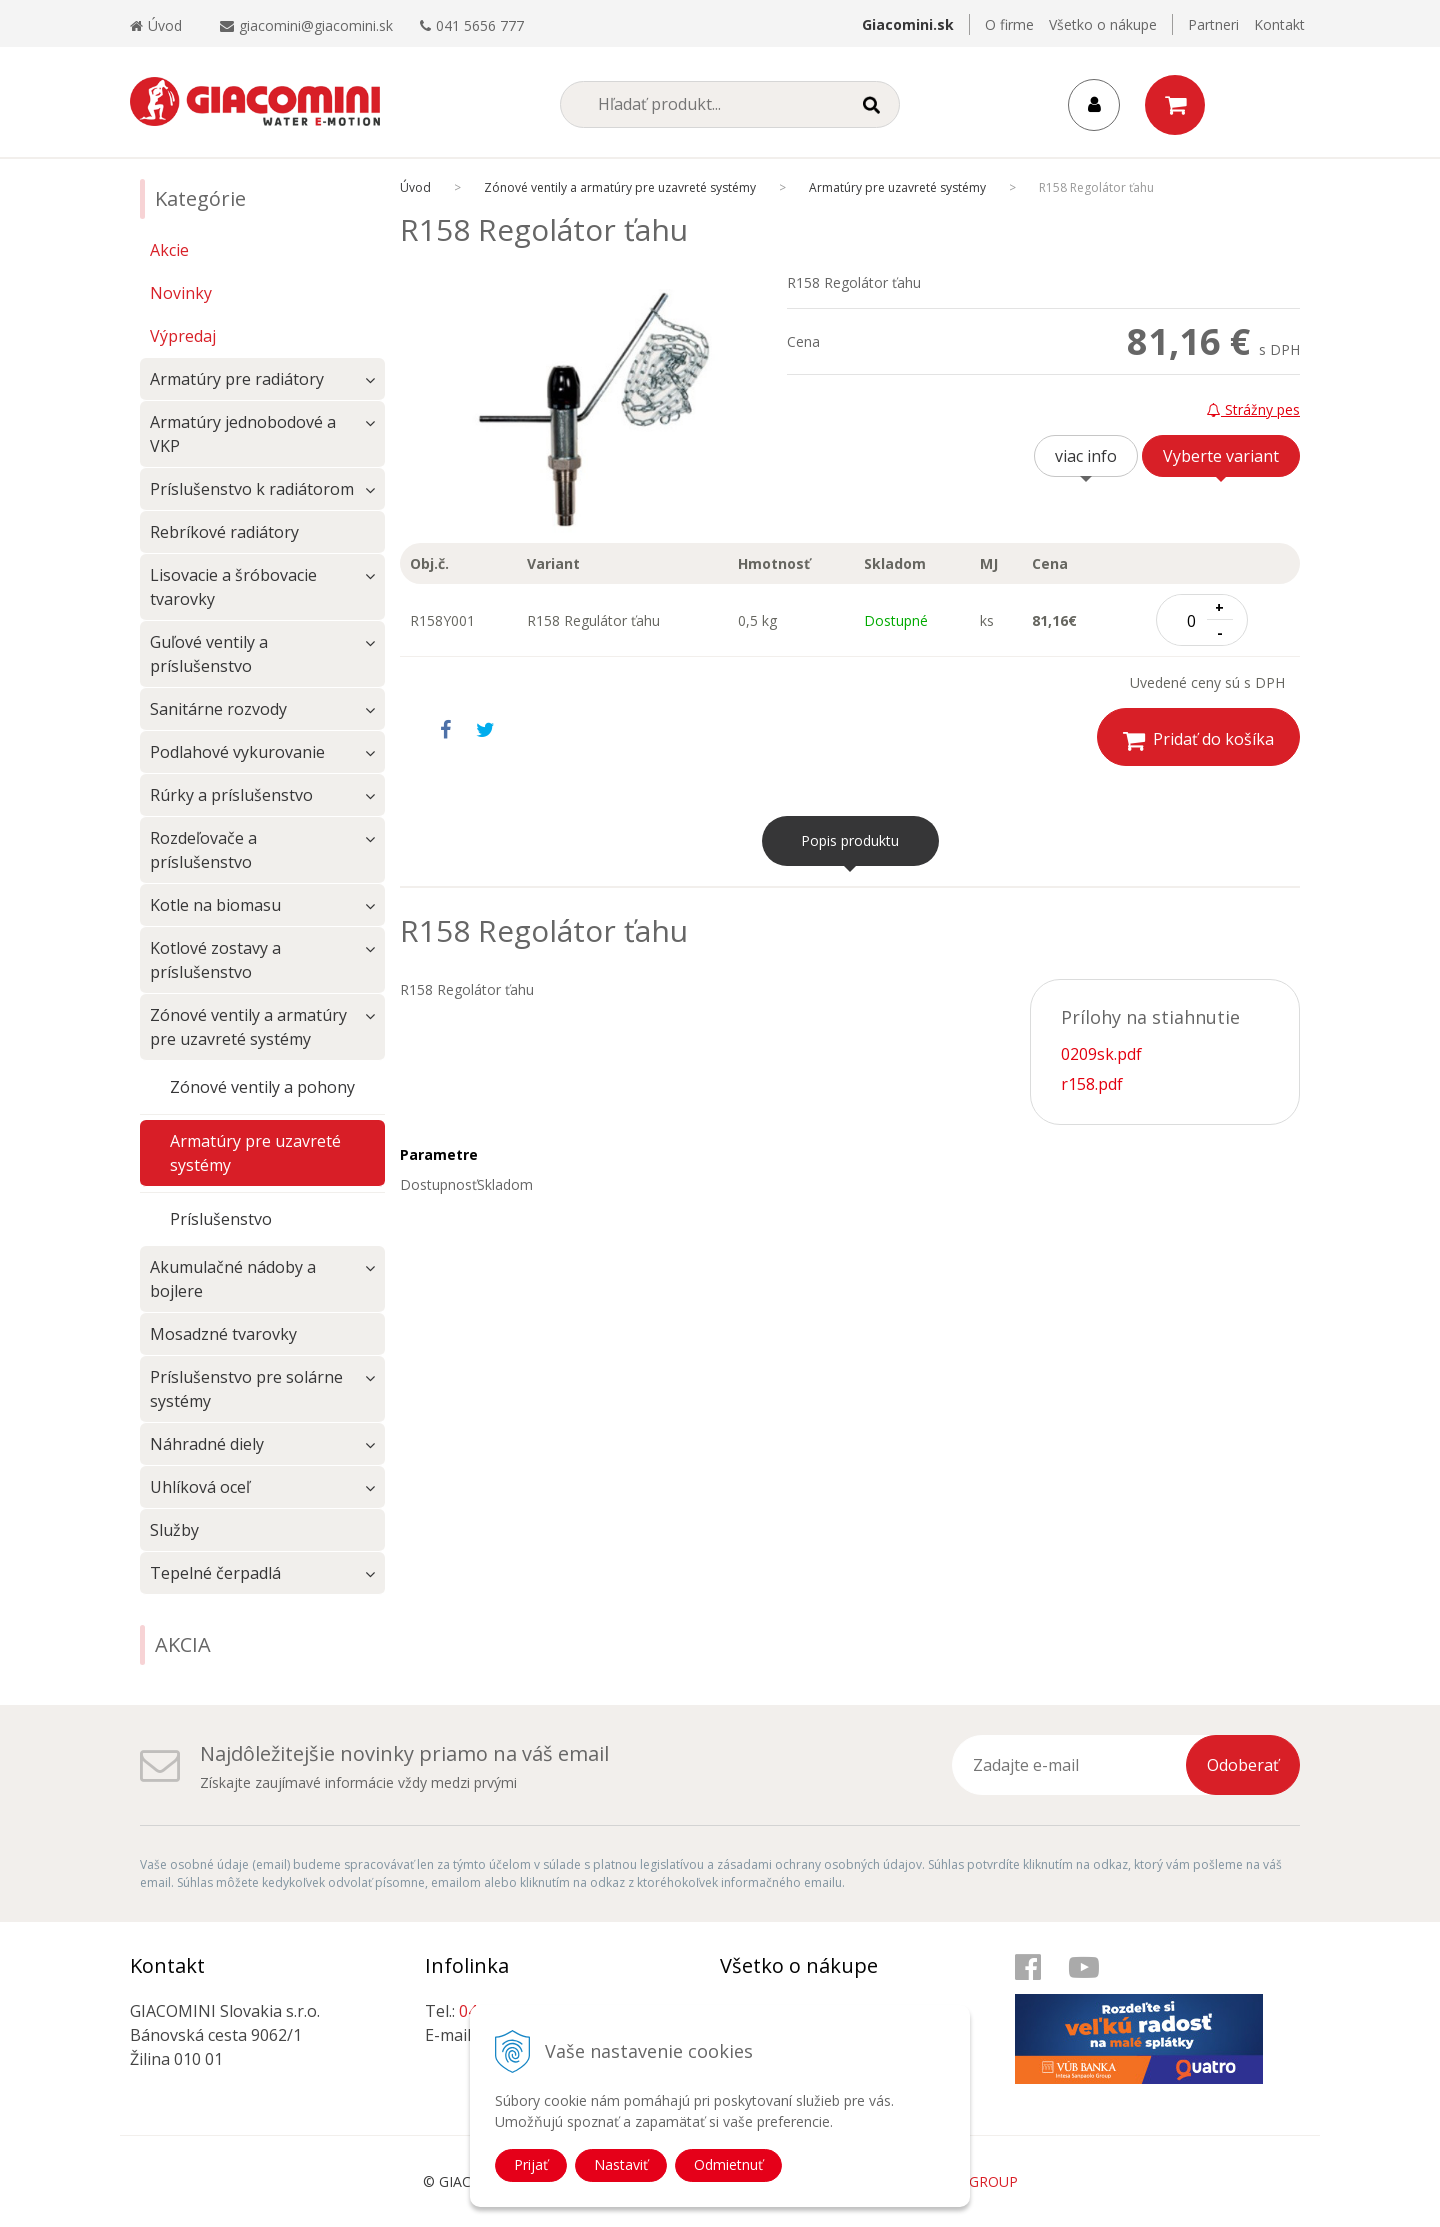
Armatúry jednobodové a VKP (243, 434)
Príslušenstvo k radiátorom (252, 489)
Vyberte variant (1221, 456)
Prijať (531, 2164)
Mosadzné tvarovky (223, 1334)
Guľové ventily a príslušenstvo (209, 654)
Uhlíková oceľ (200, 1487)
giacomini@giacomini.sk (316, 25)
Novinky (181, 293)
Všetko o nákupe (1103, 24)
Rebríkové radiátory (224, 532)
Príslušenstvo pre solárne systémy (246, 1389)
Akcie (169, 250)
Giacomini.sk (908, 24)
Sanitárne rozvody (218, 709)
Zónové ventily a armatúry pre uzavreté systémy (248, 1027)
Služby (174, 1530)
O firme (1009, 24)
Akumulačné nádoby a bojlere (233, 1279)
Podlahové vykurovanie (237, 752)
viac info (1086, 456)
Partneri (1213, 24)
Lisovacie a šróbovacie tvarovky (233, 587)
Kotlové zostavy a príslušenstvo (215, 960)
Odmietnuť (728, 2164)
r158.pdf (1092, 1084)
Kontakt (1279, 24)
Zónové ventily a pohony (262, 1087)
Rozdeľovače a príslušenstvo (203, 850)
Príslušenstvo (221, 1219)
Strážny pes (1253, 409)
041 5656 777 (480, 25)
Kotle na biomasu (215, 905)
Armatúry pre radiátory (237, 379)
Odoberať (1243, 1765)
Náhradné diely (207, 1444)
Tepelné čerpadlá (215, 1573)
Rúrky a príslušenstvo (231, 795)
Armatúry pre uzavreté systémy (255, 1153)
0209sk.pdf (1101, 1054)
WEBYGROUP (974, 2181)
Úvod (156, 25)
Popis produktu (850, 840)
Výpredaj (183, 336)
